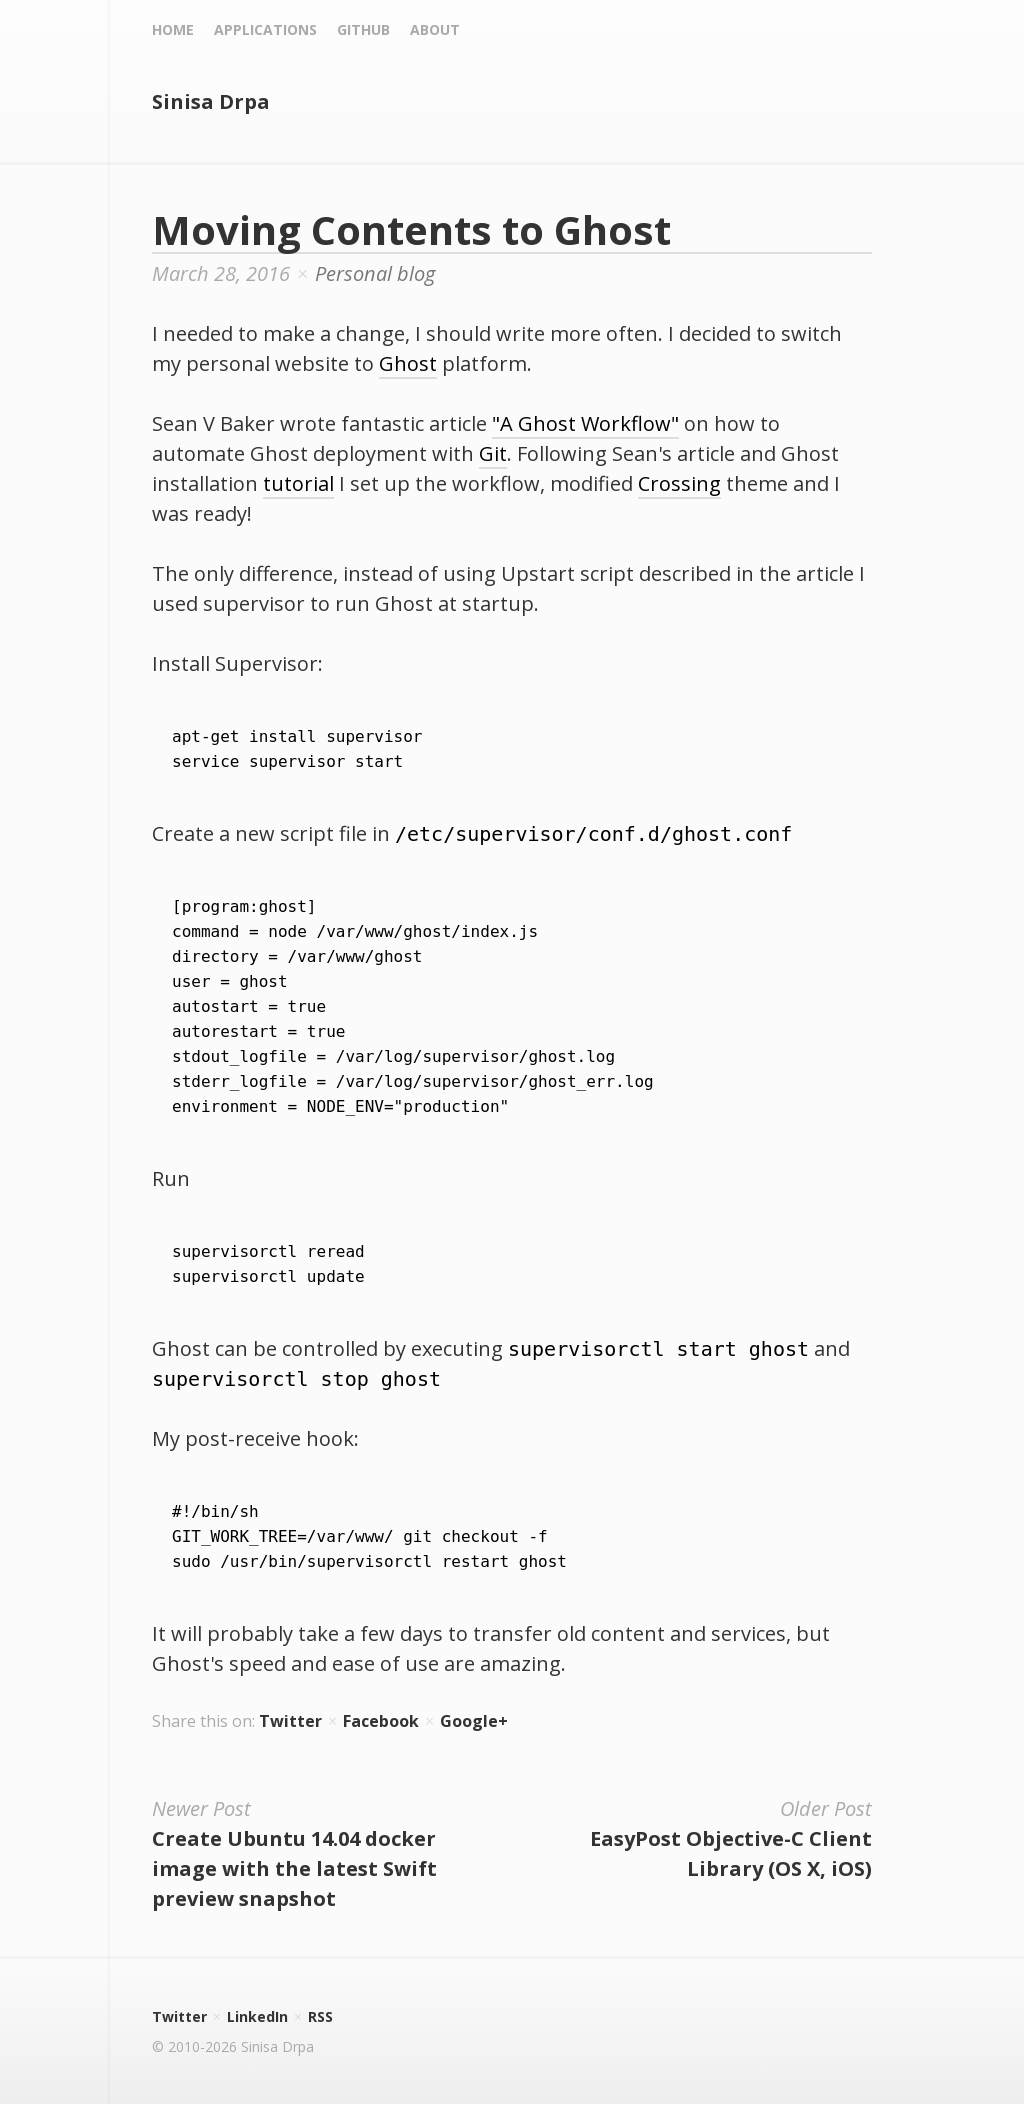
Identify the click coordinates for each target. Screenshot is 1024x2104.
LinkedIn (257, 2016)
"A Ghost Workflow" (585, 423)
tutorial (298, 483)
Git (493, 453)
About (435, 29)
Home (173, 29)
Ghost (408, 363)
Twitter (290, 1721)
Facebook (381, 1721)
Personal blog (375, 273)
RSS (320, 2016)
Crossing (679, 483)
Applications (265, 29)
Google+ (474, 1721)
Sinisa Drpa (211, 101)
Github (363, 29)
